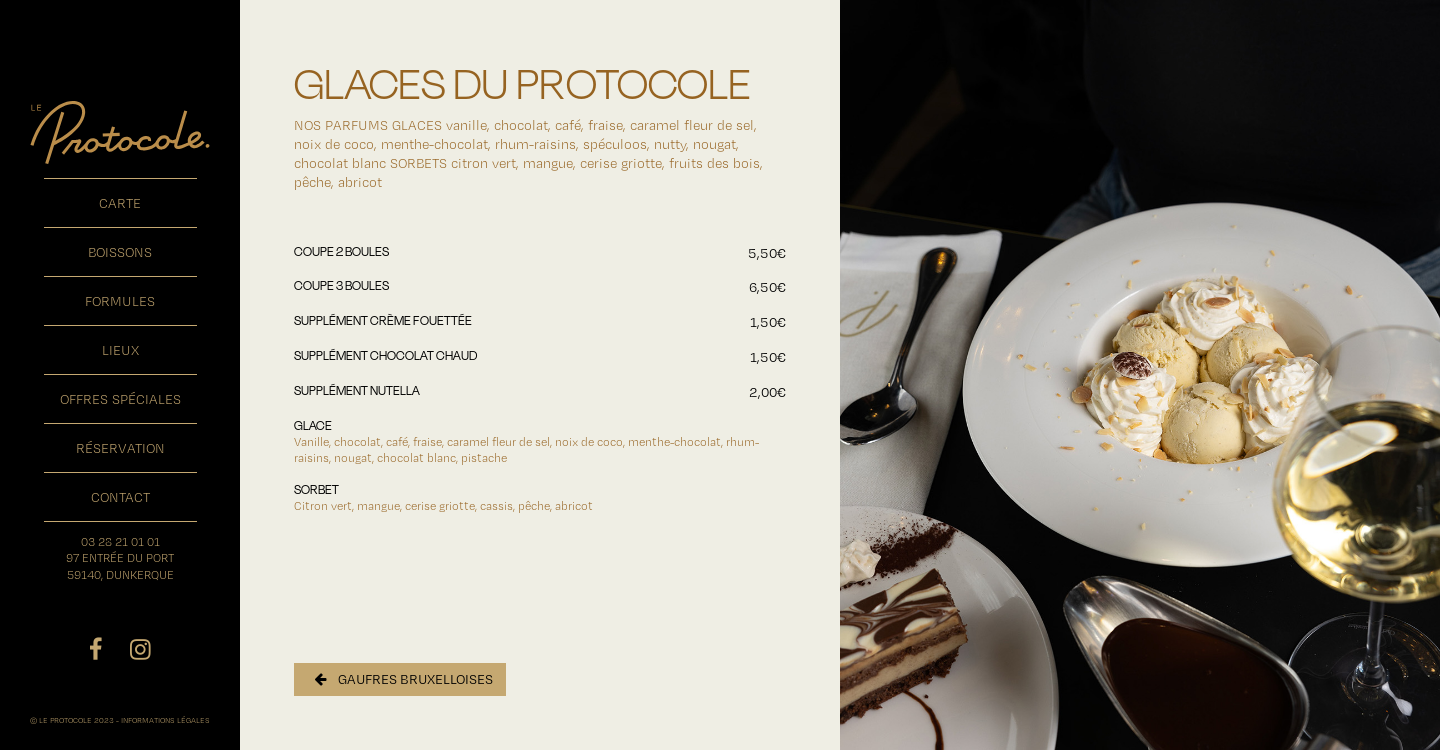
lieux (120, 350)
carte (120, 203)
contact (120, 497)
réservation (120, 448)
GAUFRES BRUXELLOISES (404, 679)
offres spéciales (120, 399)
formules (120, 301)
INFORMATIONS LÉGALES (165, 720)
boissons (120, 252)
